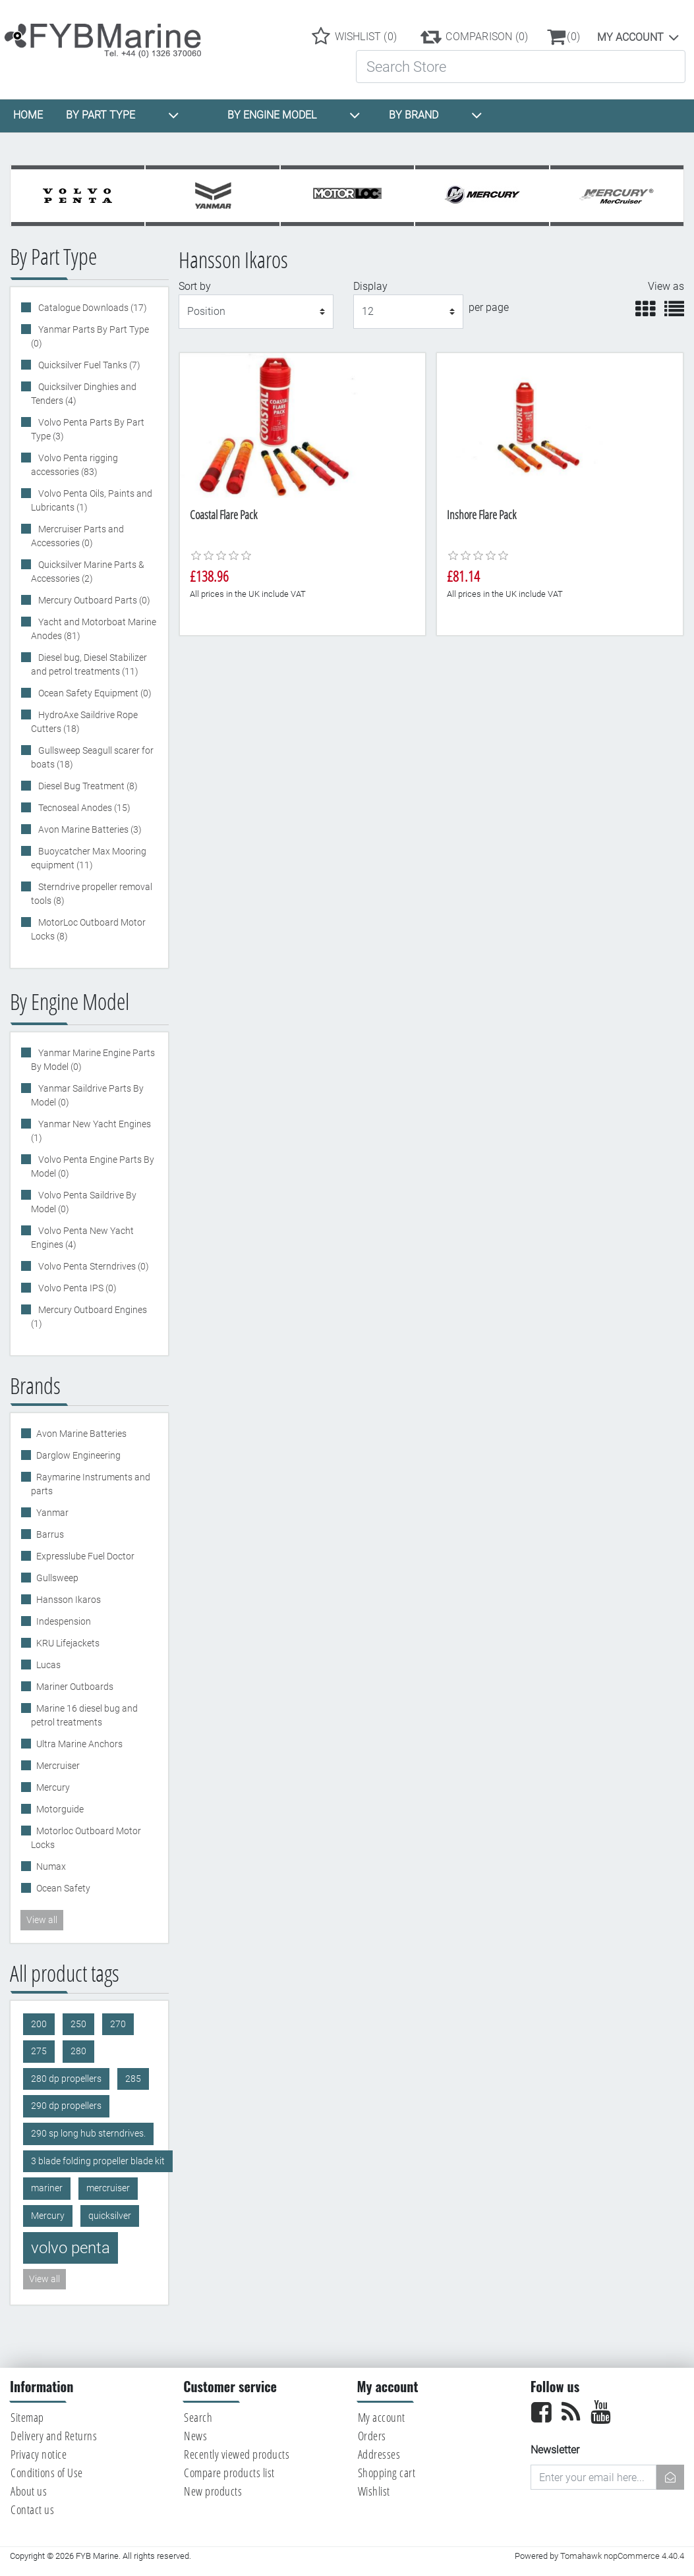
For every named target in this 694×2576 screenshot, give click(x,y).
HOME (28, 115)
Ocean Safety (63, 1888)
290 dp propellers (66, 2106)
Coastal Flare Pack (223, 514)
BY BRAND (435, 115)
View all (41, 1920)
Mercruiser (58, 1765)
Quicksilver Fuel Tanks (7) (88, 365)
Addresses (379, 2454)
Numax (51, 1866)
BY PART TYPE (122, 115)
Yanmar (52, 1512)
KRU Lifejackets (68, 1643)
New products (213, 2491)
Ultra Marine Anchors (79, 1744)
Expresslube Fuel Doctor (85, 1556)
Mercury (53, 1787)
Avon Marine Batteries (81, 1433)
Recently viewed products (236, 2454)
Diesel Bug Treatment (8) (87, 786)
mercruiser (108, 2188)
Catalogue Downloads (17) (91, 307)
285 (133, 2079)
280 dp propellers (66, 2079)
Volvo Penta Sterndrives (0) (92, 1266)
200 (39, 2024)
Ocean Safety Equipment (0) (94, 693)
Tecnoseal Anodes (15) (83, 807)
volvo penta (70, 2248)
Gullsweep (57, 1578)
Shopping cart (387, 2472)
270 (118, 2024)
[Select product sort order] (256, 311)
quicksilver (109, 2216)
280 (78, 2051)
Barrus (50, 1534)
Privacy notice (39, 2454)
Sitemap (27, 2417)
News (195, 2436)
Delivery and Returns (54, 2436)
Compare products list (229, 2472)
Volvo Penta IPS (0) (76, 1288)
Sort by (195, 286)
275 (39, 2051)
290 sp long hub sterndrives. (88, 2133)
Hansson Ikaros (68, 1599)
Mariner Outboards (74, 1686)
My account (630, 37)
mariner (47, 2188)
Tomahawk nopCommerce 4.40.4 (622, 2556)
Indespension (63, 1621)
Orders (372, 2436)
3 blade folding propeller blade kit (98, 2161)
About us (29, 2491)
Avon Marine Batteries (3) (89, 829)
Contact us (32, 2509)
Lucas (48, 1665)
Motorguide (60, 1809)
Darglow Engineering (78, 1455)
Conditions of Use (47, 2472)
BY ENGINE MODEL (294, 115)
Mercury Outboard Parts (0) (93, 600)
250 (78, 2024)
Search (198, 2417)
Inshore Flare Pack (481, 514)
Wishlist (374, 2491)
